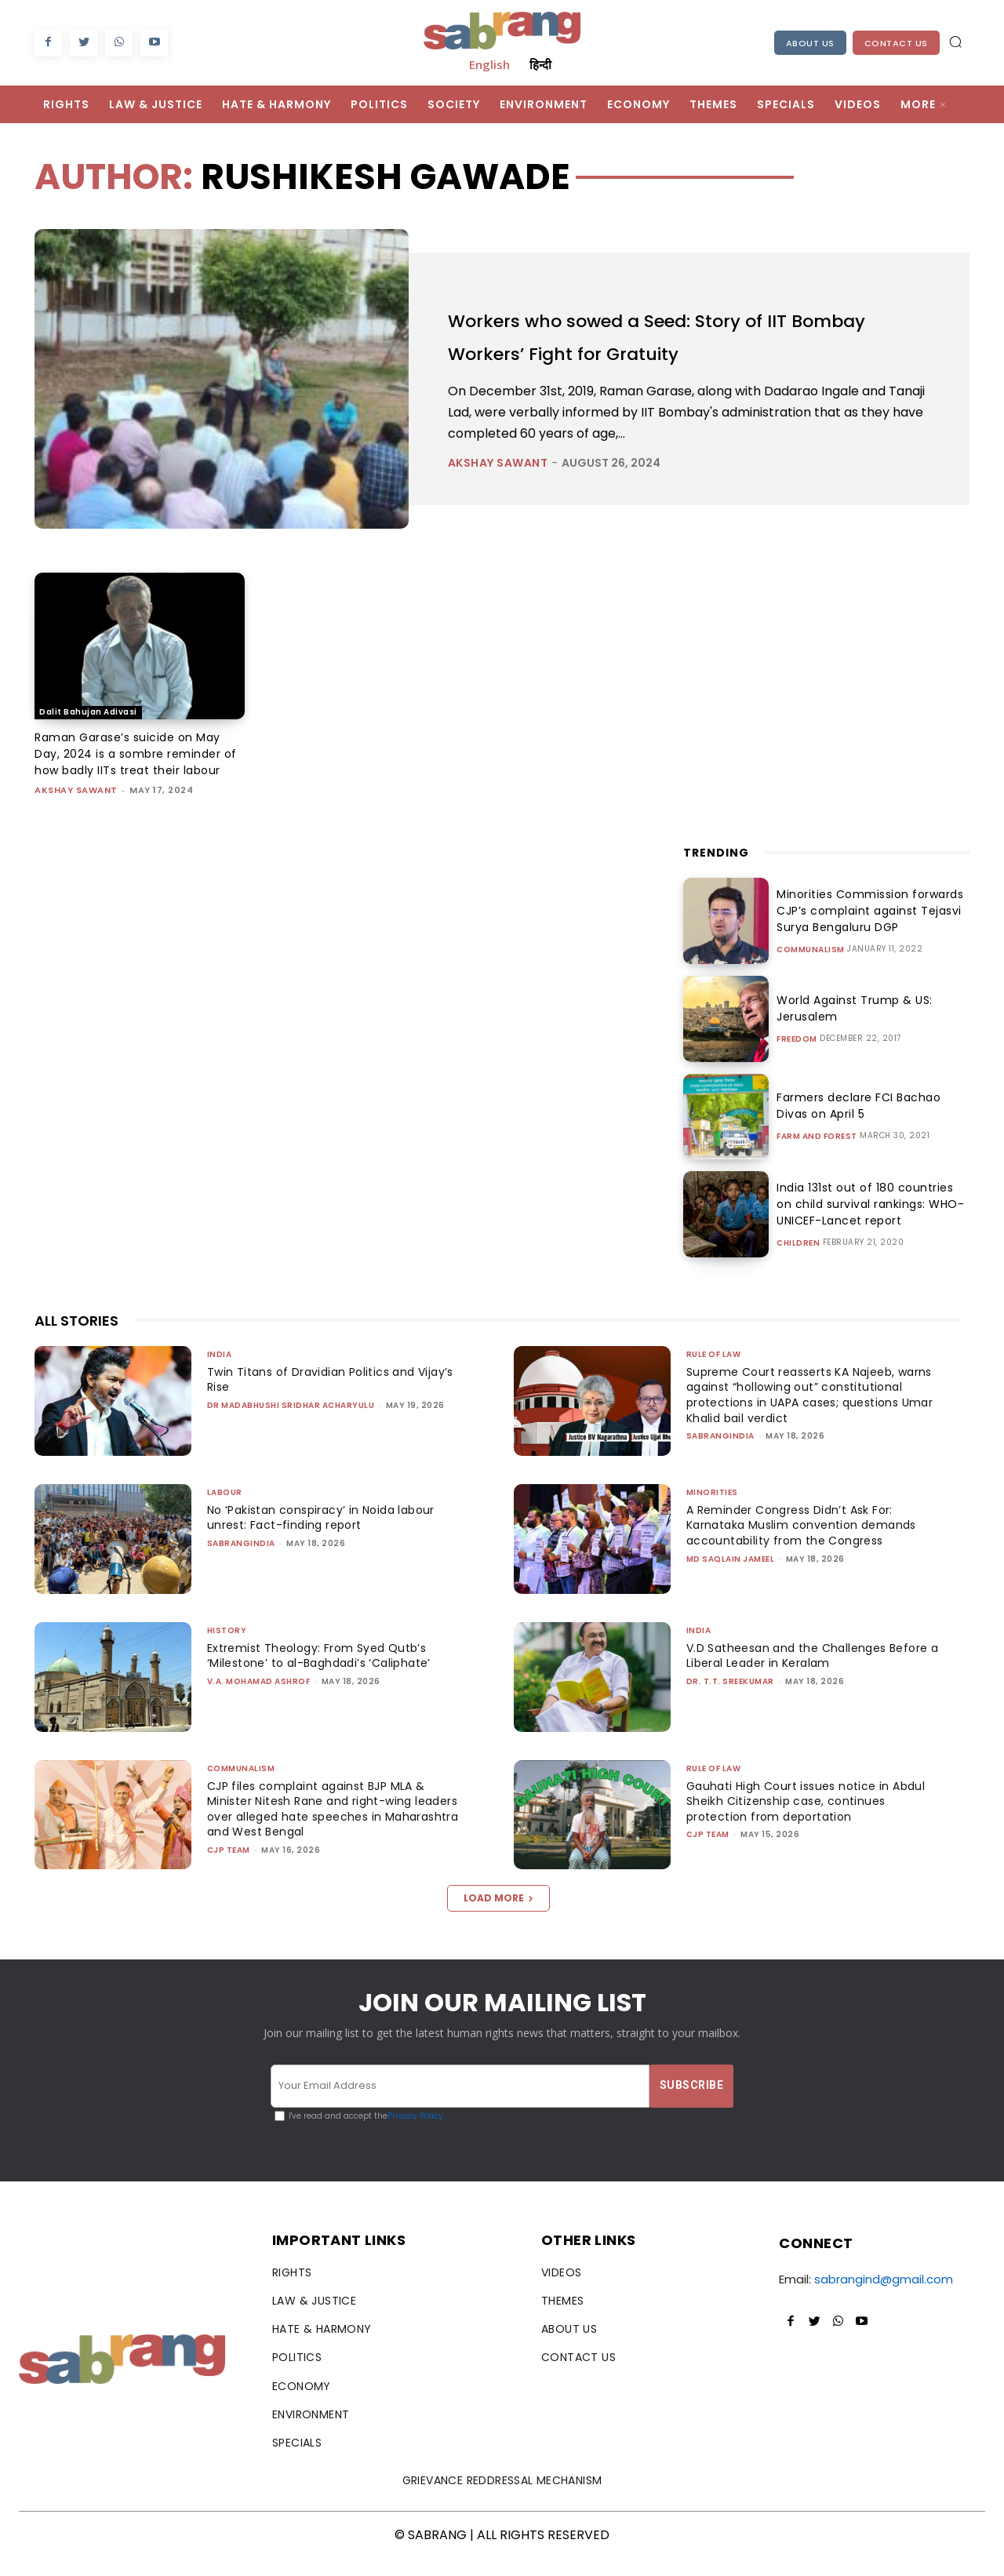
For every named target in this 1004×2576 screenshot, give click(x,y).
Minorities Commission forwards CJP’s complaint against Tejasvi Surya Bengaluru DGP (864, 927)
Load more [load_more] (498, 1914)
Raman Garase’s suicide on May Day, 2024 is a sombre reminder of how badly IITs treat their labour (132, 762)
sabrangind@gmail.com (883, 2295)
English (489, 64)
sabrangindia (720, 1452)
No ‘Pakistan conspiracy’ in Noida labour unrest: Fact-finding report (328, 1534)
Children (798, 1260)
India (219, 1371)
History (227, 1647)
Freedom (797, 1056)
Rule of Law (713, 1371)
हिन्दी (540, 64)
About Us (810, 43)
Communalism (811, 966)
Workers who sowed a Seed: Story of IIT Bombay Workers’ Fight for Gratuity (675, 336)
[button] (955, 41)
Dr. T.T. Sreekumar (730, 1698)
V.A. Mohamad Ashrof (259, 1698)
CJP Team (228, 1866)
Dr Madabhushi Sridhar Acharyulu (291, 1422)
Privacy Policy (415, 2132)
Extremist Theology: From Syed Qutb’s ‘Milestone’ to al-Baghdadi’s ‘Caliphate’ (325, 1672)
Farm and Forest (817, 1153)
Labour (224, 1509)
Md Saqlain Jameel (730, 1575)
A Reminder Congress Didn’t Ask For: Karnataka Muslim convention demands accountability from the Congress (806, 1542)
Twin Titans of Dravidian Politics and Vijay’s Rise (336, 1396)
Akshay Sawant (498, 463)
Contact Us (896, 43)
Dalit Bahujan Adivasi (88, 712)
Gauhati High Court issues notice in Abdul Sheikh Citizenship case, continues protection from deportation (811, 1818)
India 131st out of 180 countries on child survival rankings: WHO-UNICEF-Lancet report (867, 1220)
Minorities (712, 1509)
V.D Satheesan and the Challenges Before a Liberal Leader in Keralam (812, 1672)
